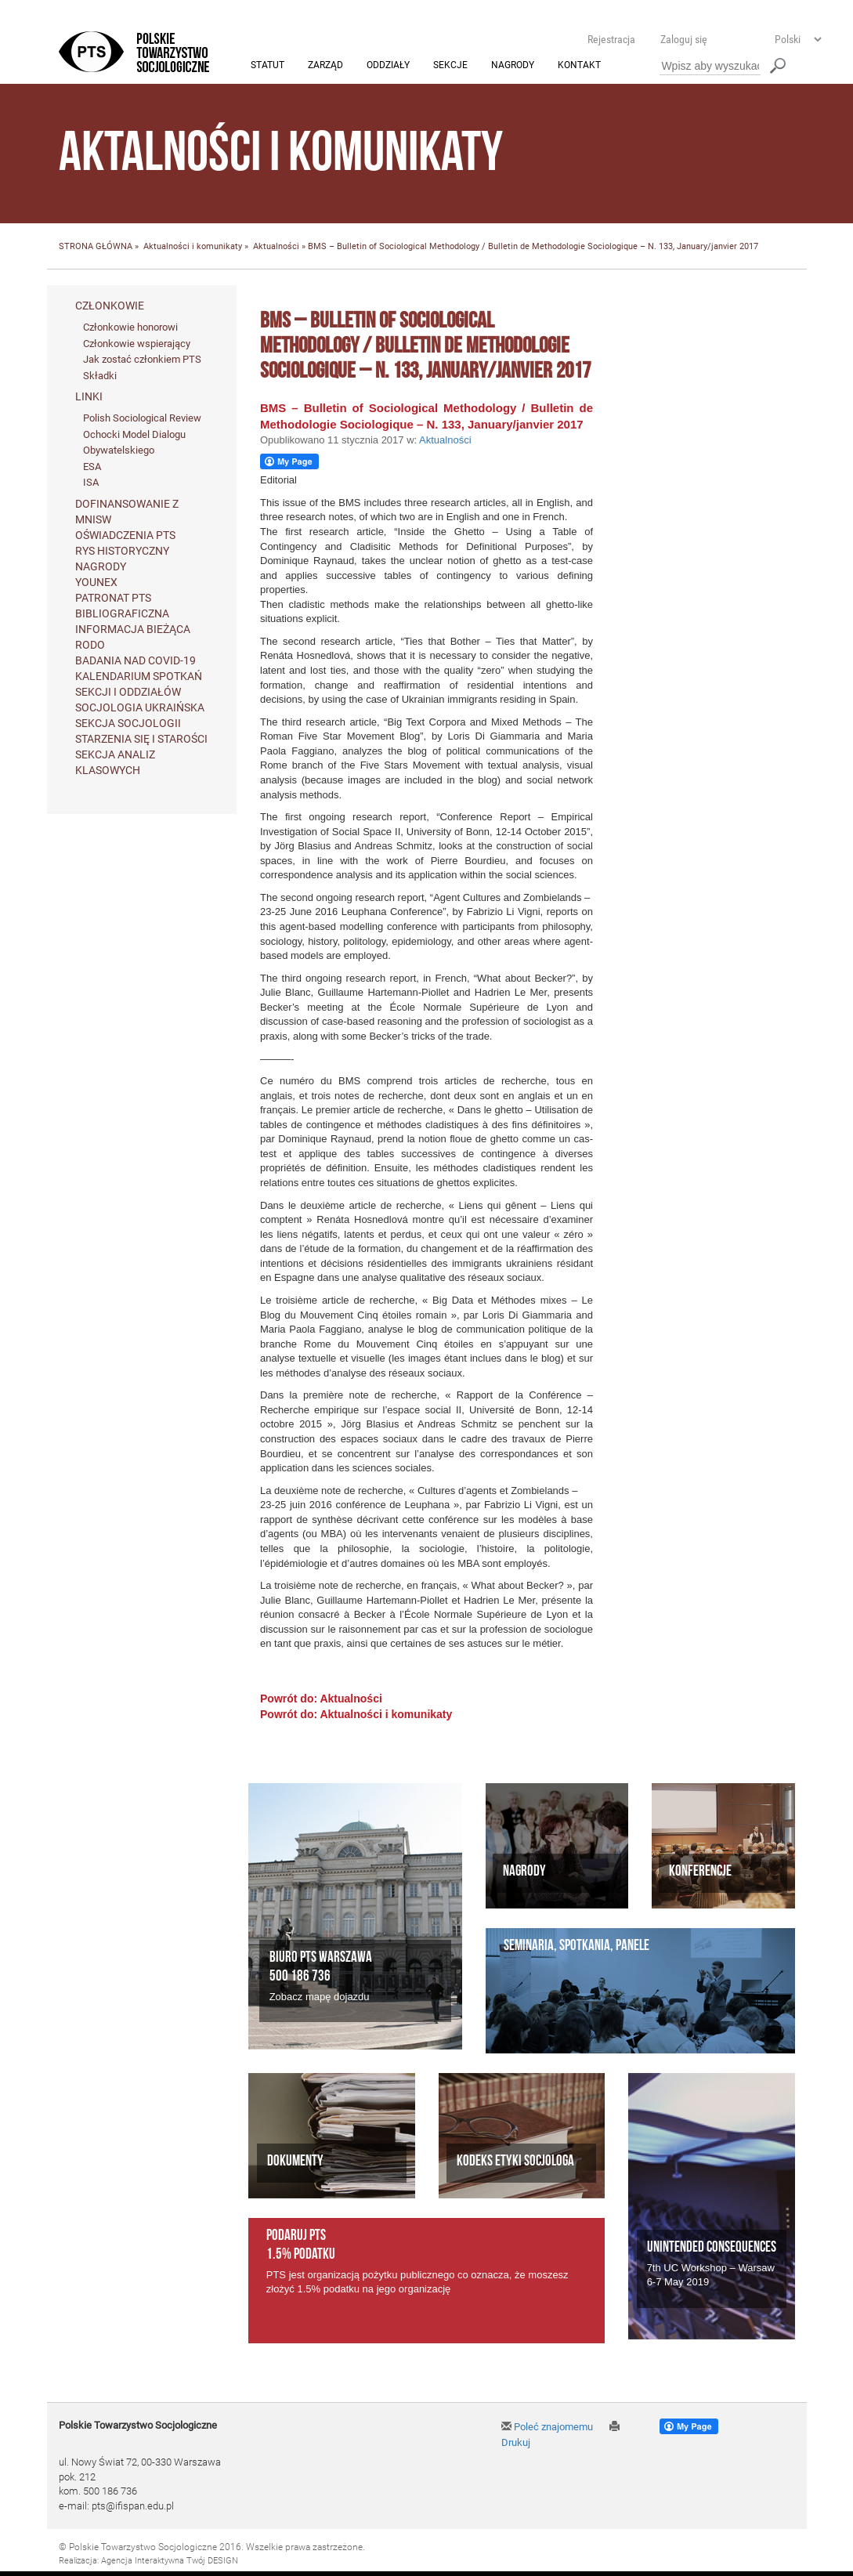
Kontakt (579, 65)
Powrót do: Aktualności (321, 1698)
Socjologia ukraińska (139, 708)
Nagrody (512, 65)
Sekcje (450, 65)
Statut (267, 65)
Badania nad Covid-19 (135, 661)
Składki (100, 376)
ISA (91, 483)
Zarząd (325, 65)
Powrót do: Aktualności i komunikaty (356, 1714)
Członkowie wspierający (136, 343)
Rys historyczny (122, 551)
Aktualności (276, 247)
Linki (89, 397)
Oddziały (388, 65)
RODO (90, 645)
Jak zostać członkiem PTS (142, 360)
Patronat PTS (113, 598)
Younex (96, 583)
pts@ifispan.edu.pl (133, 2506)
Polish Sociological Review (142, 419)
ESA (92, 466)
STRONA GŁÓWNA (95, 247)
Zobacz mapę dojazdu (319, 1997)
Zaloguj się (683, 39)
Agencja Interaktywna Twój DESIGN (169, 2561)
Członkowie (109, 305)
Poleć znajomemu (547, 2427)
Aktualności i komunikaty (192, 247)
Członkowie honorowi (130, 327)
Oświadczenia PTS (125, 536)
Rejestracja (611, 39)
